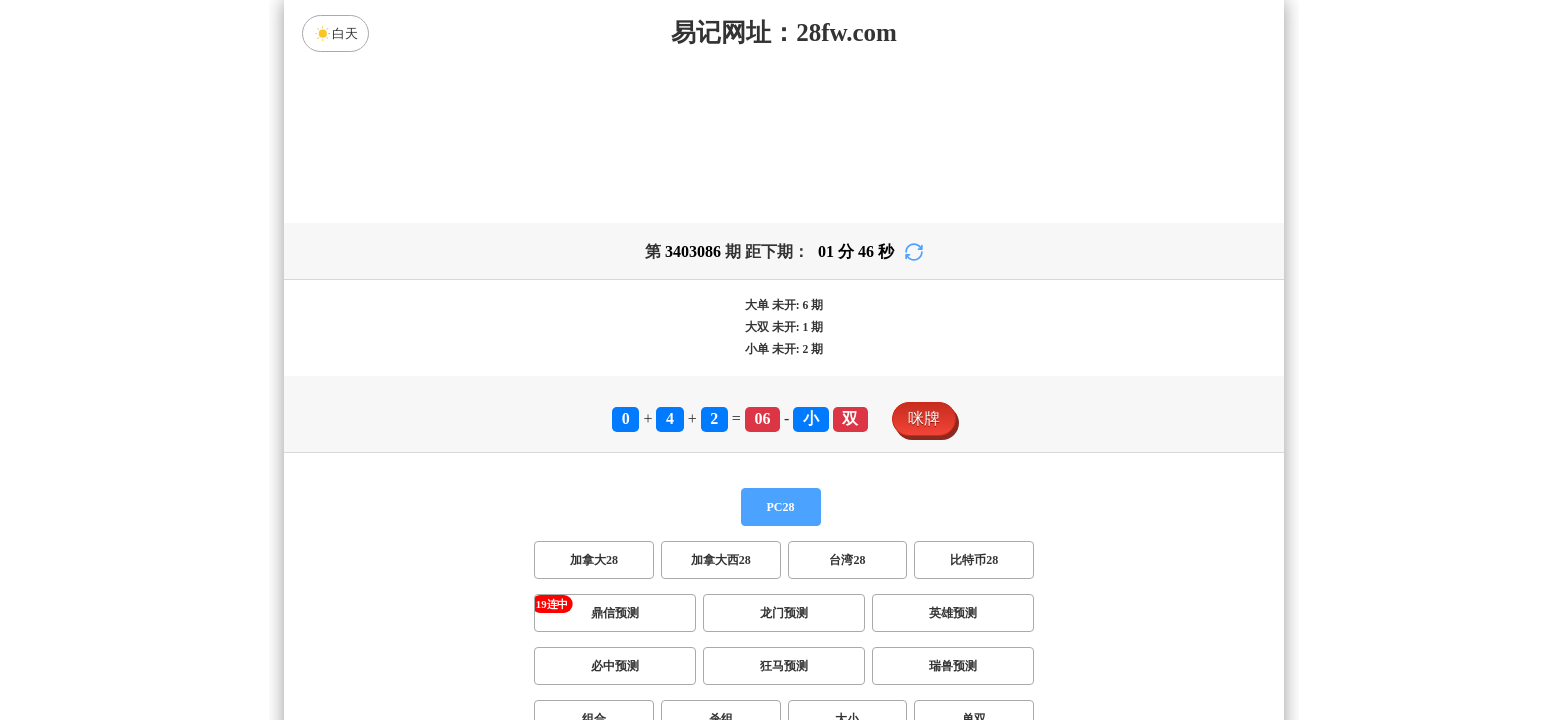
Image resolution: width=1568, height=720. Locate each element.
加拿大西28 (721, 560)
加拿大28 (594, 560)
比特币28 (974, 560)
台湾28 (847, 560)
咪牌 (924, 418)
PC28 (781, 507)
